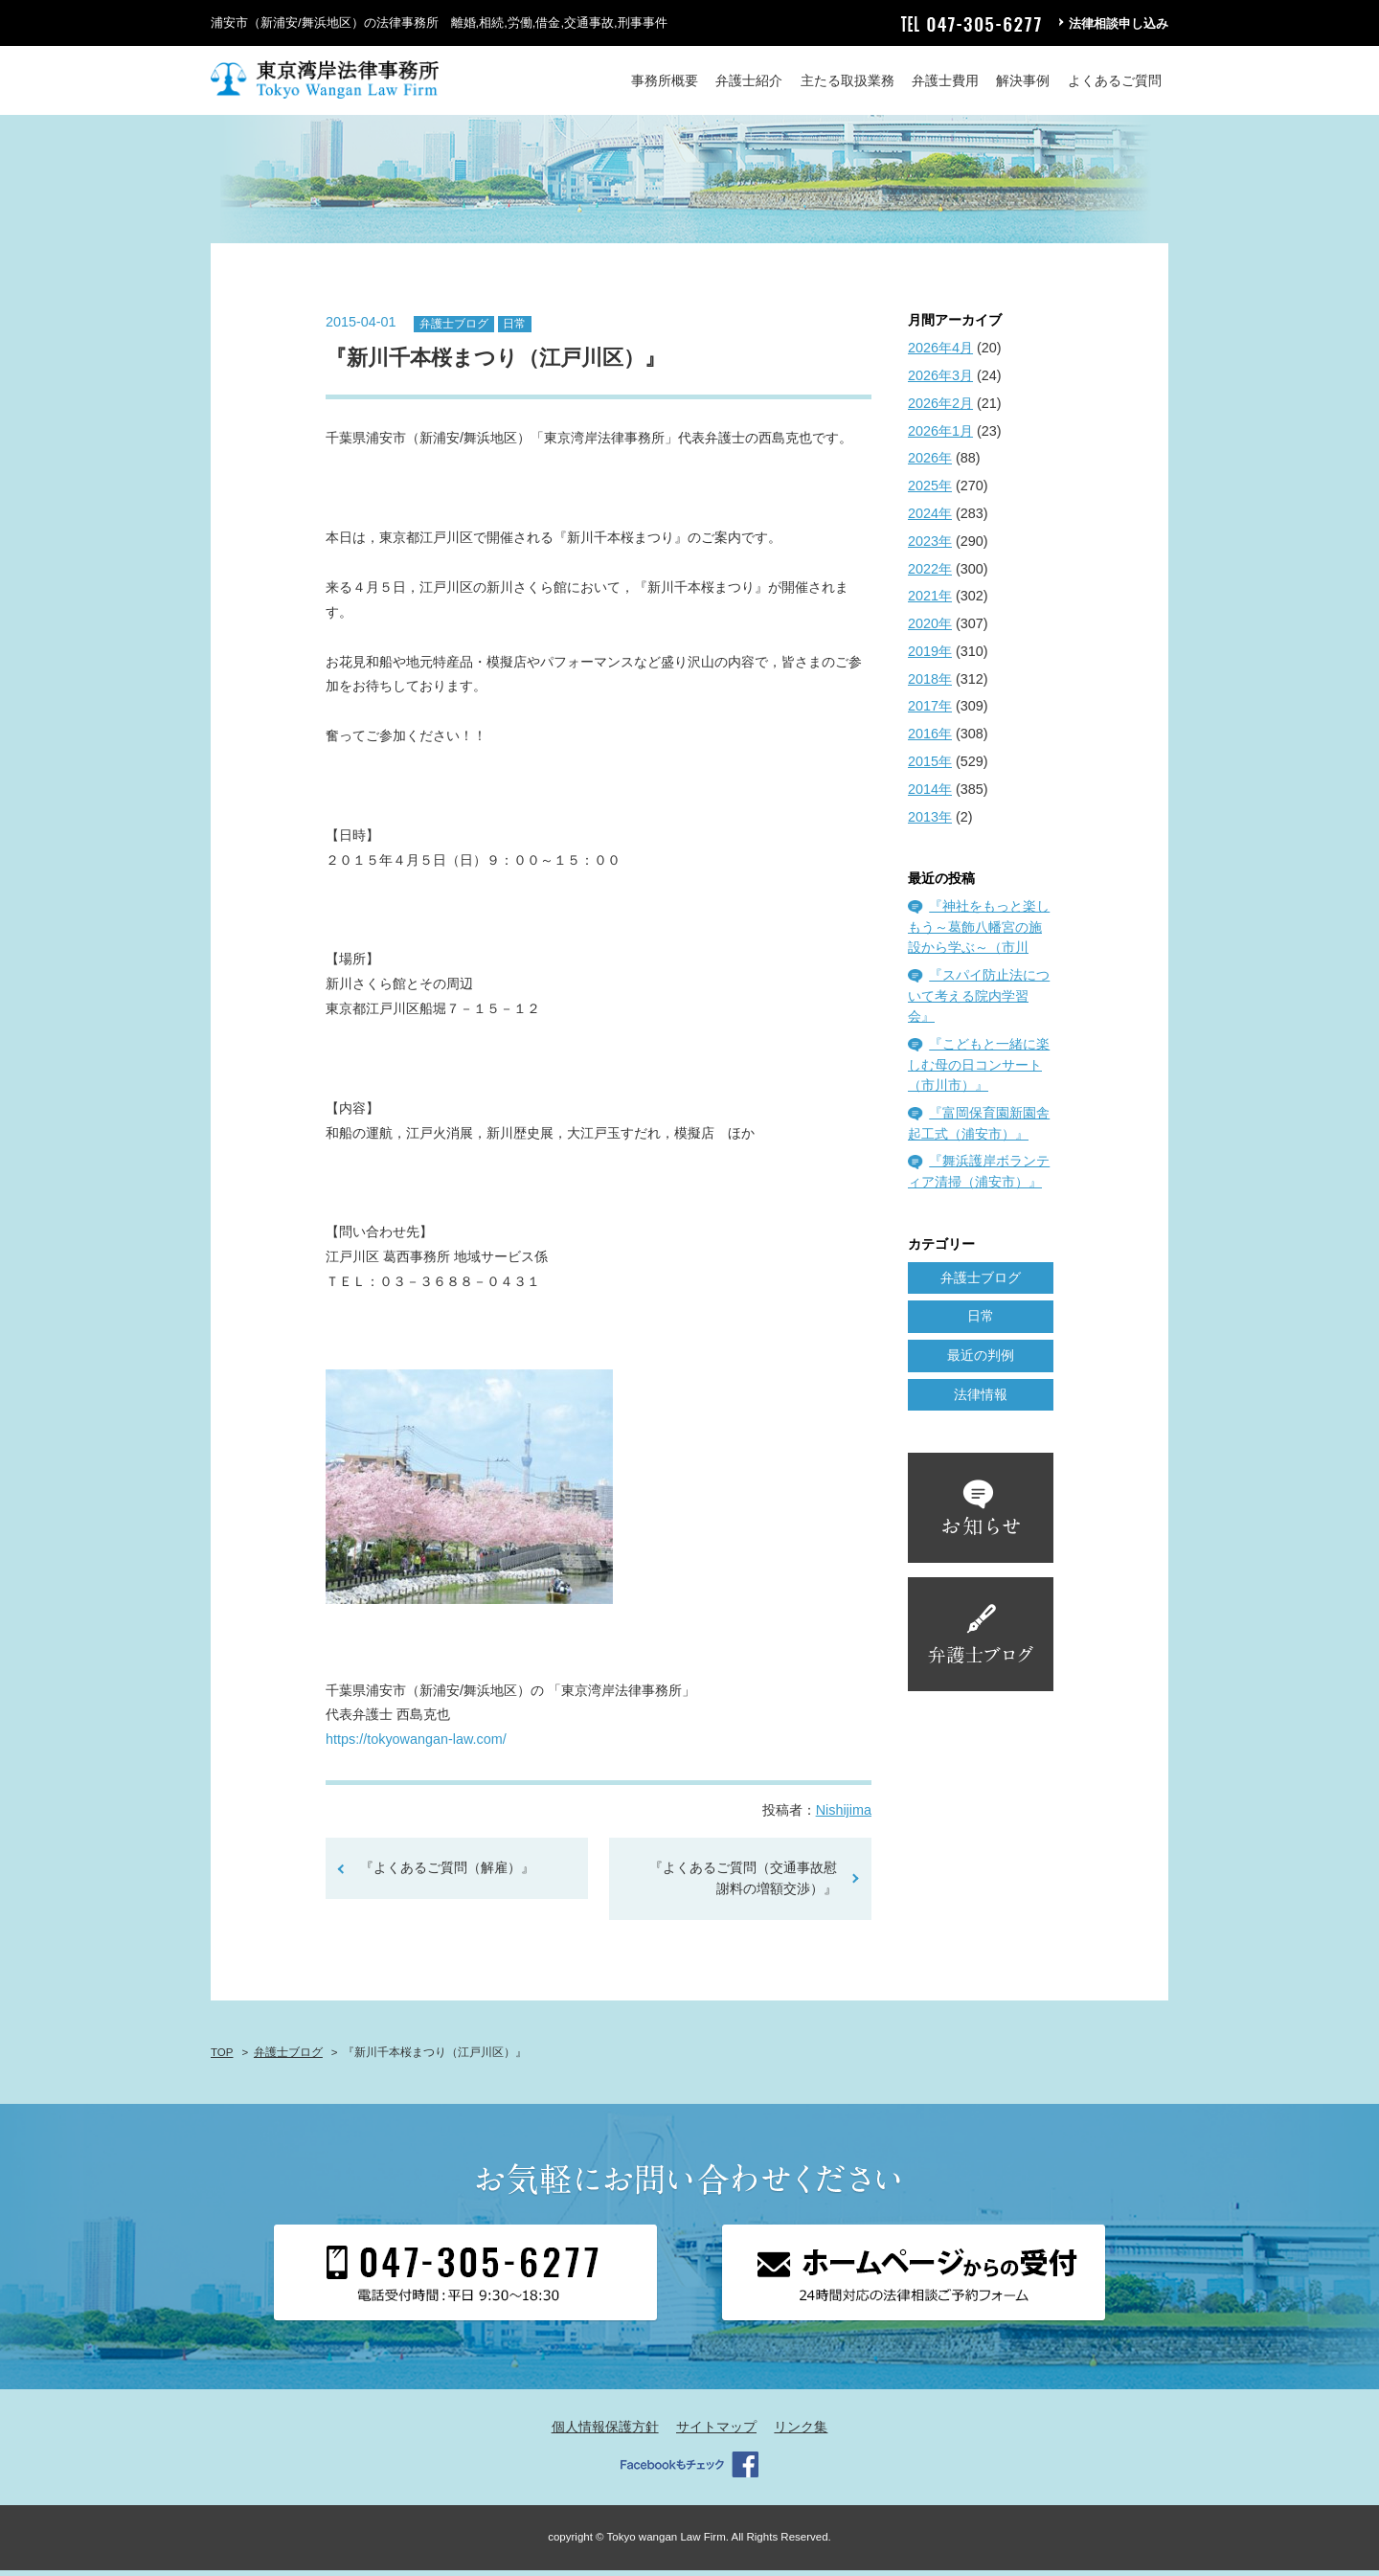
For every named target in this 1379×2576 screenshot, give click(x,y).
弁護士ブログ (453, 329)
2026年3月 (940, 381)
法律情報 (980, 1400)
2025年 (930, 492)
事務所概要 (664, 80)
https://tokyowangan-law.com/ (416, 1745)
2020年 (930, 629)
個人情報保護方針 (605, 2433)
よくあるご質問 (1115, 80)
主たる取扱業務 (847, 80)
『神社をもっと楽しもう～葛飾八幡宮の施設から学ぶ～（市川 (979, 933)
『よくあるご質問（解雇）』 (447, 1874)
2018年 (930, 684)
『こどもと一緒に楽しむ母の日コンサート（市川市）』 (979, 1070)
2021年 (930, 602)
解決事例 (1023, 80)
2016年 (930, 740)
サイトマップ (716, 2433)
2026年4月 (940, 354)
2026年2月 (940, 409)
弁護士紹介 (748, 80)
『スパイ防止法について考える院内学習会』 (979, 1001)
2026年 (930, 464)
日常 (514, 329)
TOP (222, 2058)
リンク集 (800, 2433)
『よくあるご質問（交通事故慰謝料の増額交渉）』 (743, 1884)
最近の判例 (980, 1361)
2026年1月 (940, 436)
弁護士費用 (945, 80)
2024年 (930, 519)
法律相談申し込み (1118, 23)
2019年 (930, 657)
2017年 (930, 712)
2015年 (930, 767)
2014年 (930, 794)
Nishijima (843, 1816)
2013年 (930, 822)
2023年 (930, 546)
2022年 (930, 574)
